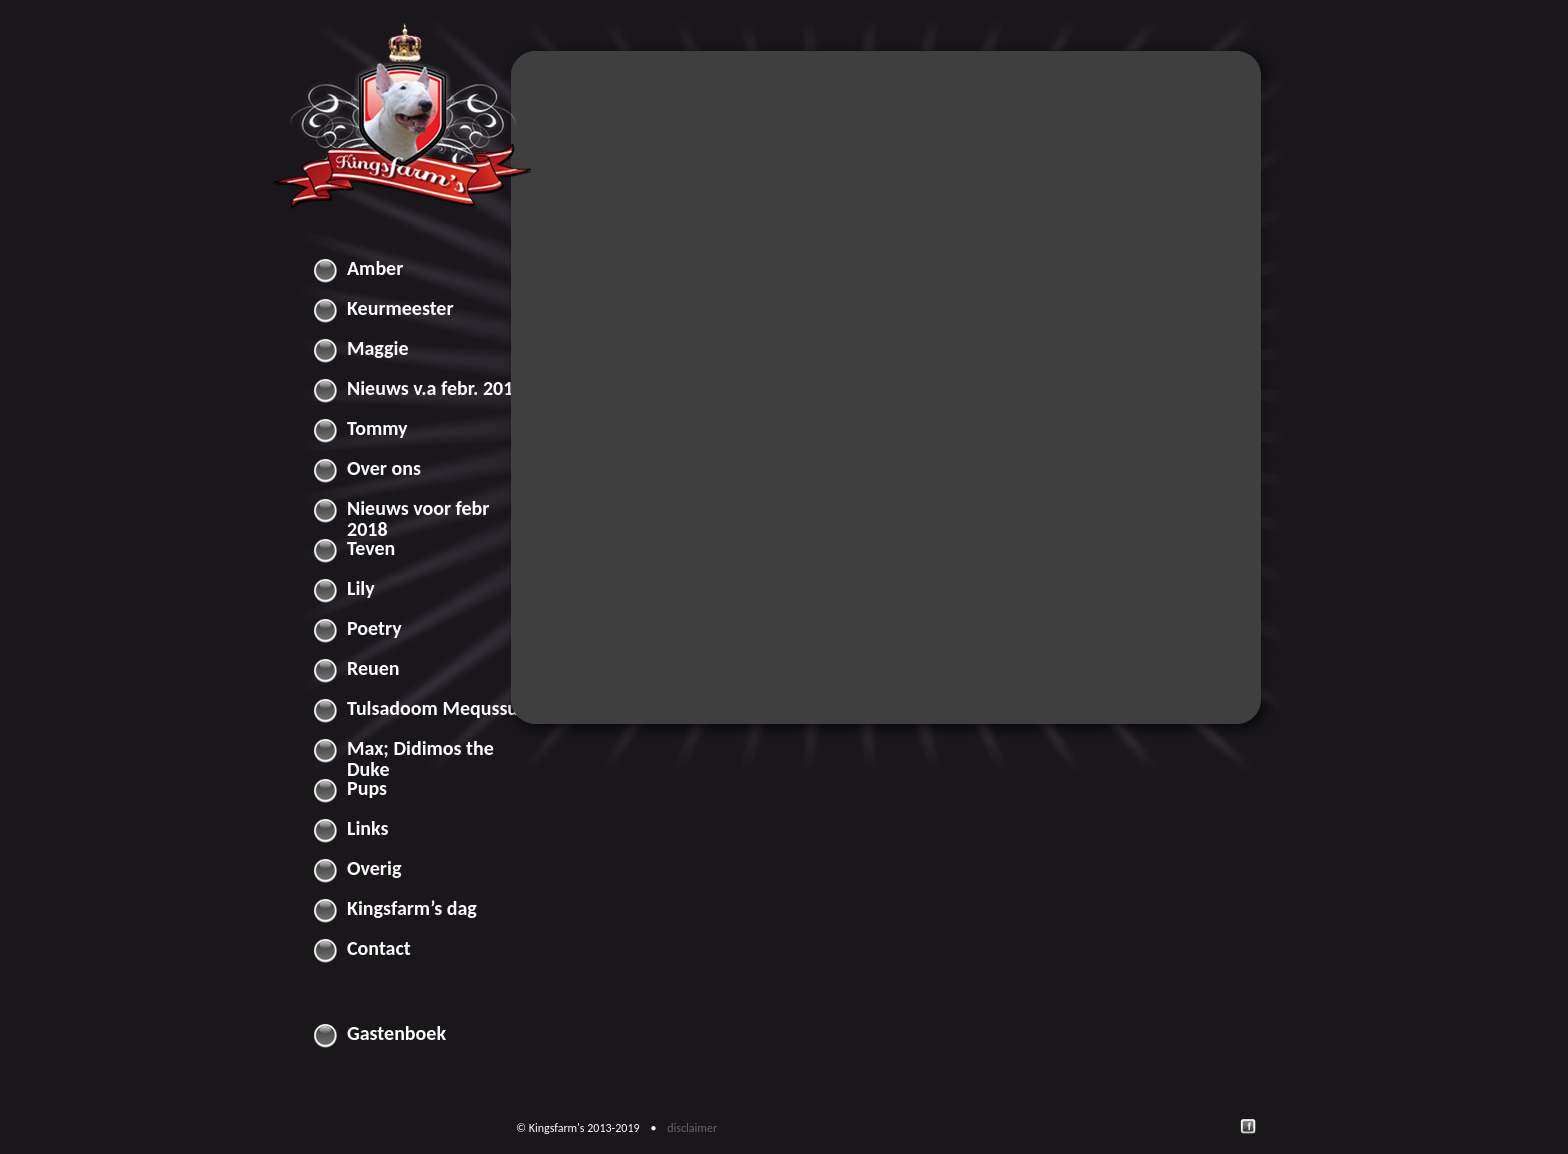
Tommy (377, 428)
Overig (374, 868)
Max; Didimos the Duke (420, 752)
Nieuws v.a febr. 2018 (435, 388)
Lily (361, 588)
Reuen (373, 668)
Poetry (374, 628)
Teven (371, 548)
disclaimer (693, 1128)
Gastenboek (396, 1033)
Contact (379, 948)
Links (368, 828)
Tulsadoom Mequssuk (437, 708)
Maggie (377, 348)
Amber (375, 268)
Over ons (384, 468)
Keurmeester (400, 308)
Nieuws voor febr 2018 (418, 512)
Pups (367, 788)
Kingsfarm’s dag (412, 908)
